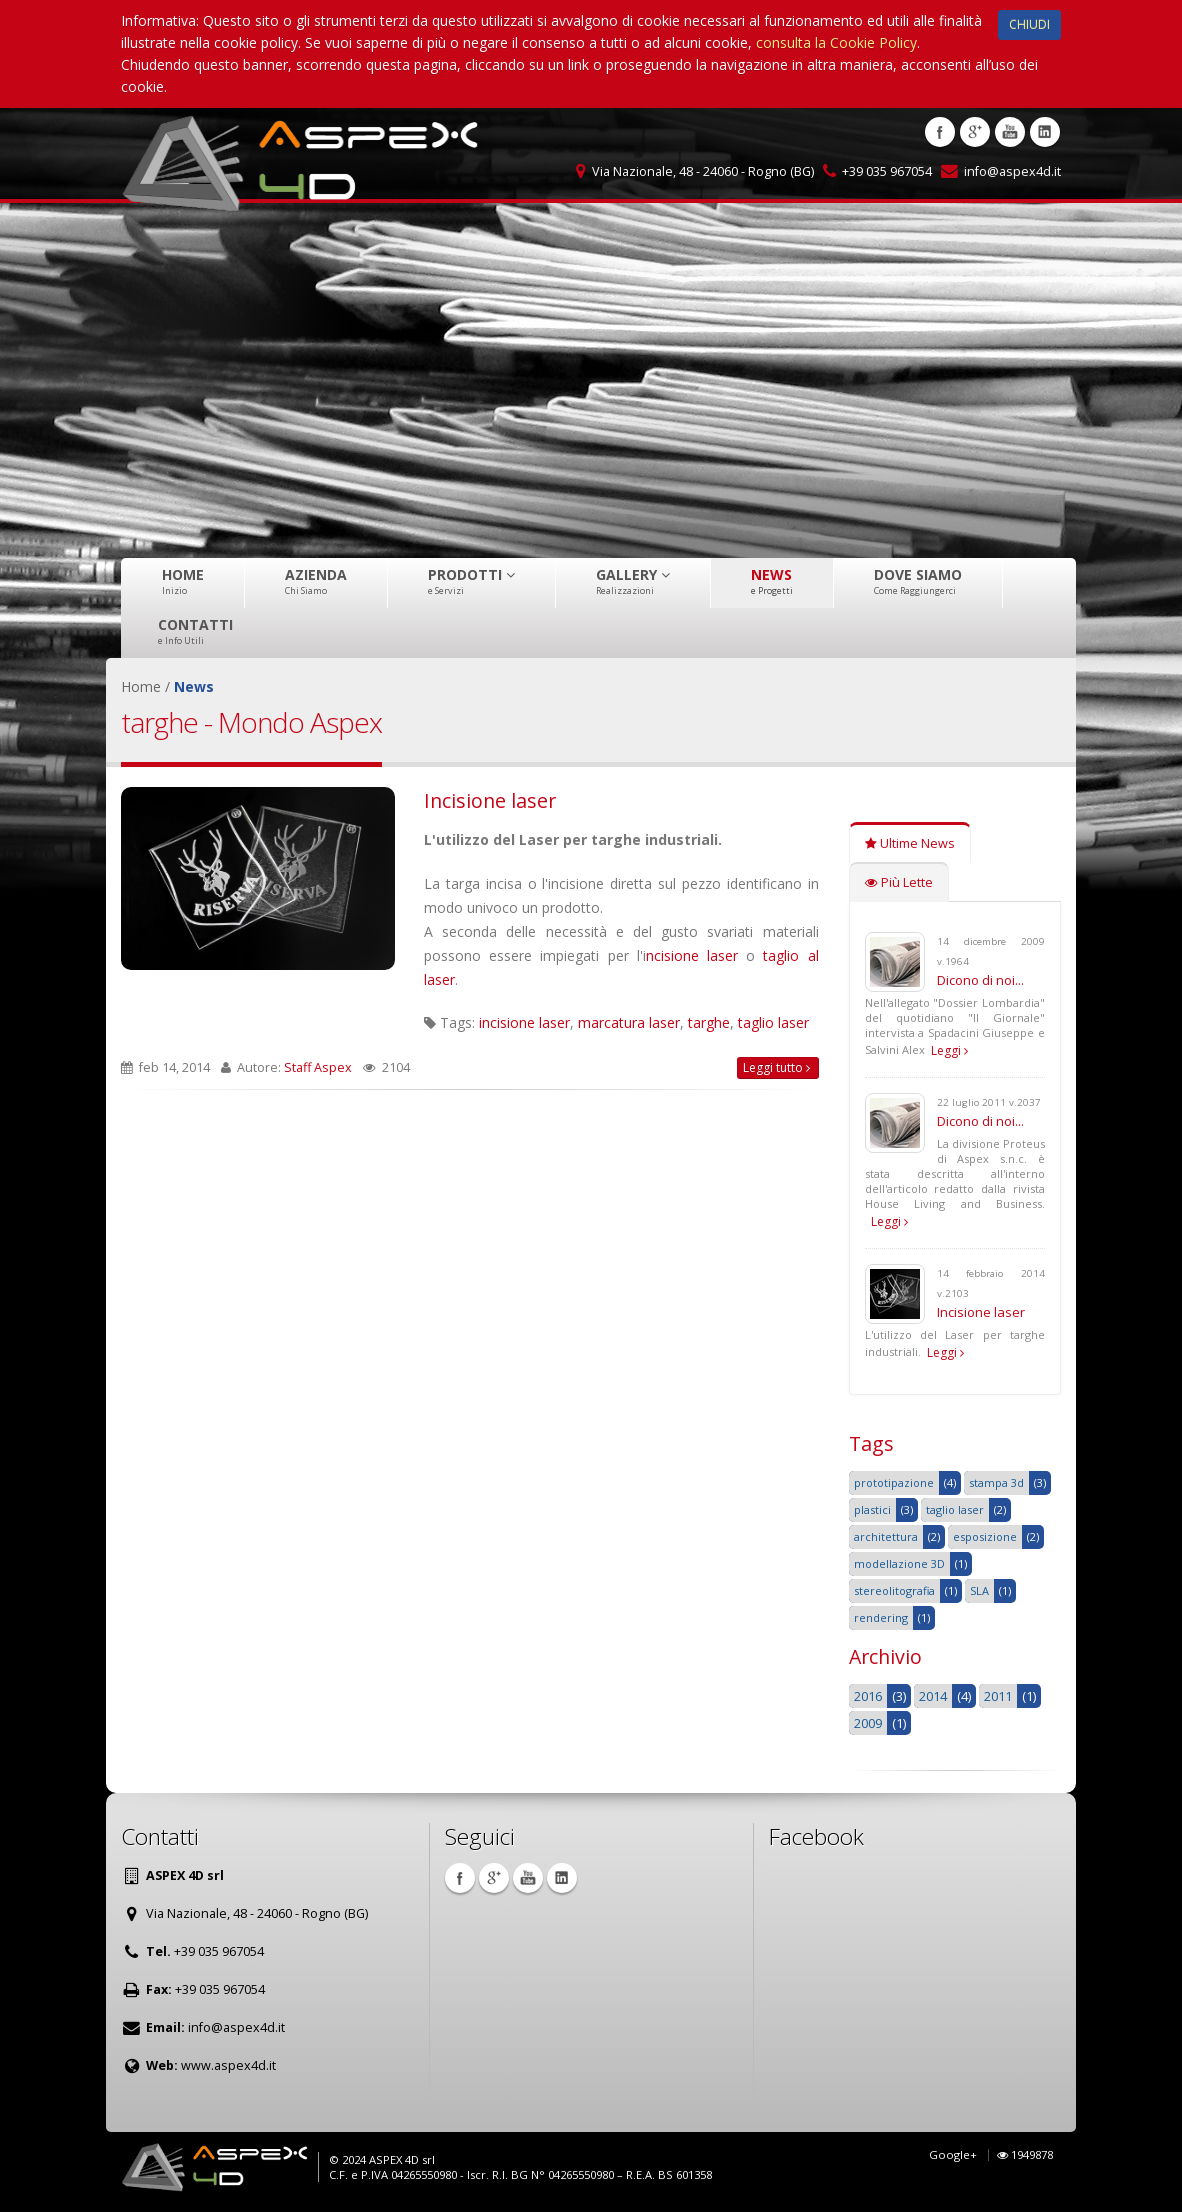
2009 (868, 1723)
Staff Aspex (318, 1067)
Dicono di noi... (980, 980)
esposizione (985, 1536)
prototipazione (894, 1482)
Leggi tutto (776, 1067)
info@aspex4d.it (1012, 171)
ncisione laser (692, 955)
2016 (868, 1696)
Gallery (633, 581)
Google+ (953, 2154)
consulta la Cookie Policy (836, 42)
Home (183, 581)
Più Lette (899, 882)
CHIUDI (1029, 24)
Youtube (1010, 132)
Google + (975, 132)
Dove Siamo (918, 581)
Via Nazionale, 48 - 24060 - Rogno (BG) (703, 171)
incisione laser (524, 1022)
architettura (886, 1536)
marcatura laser (629, 1022)
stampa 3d (996, 1482)
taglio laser (773, 1022)
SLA (979, 1590)
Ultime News (910, 843)
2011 (998, 1696)
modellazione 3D (899, 1563)
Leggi (949, 1050)
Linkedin (1045, 132)
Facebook (940, 132)
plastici (872, 1509)
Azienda (316, 581)
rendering (881, 1617)
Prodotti (471, 581)
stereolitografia (894, 1590)
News (772, 581)
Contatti (195, 631)
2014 (933, 1696)
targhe (709, 1022)
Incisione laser (490, 800)
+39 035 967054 (887, 171)
